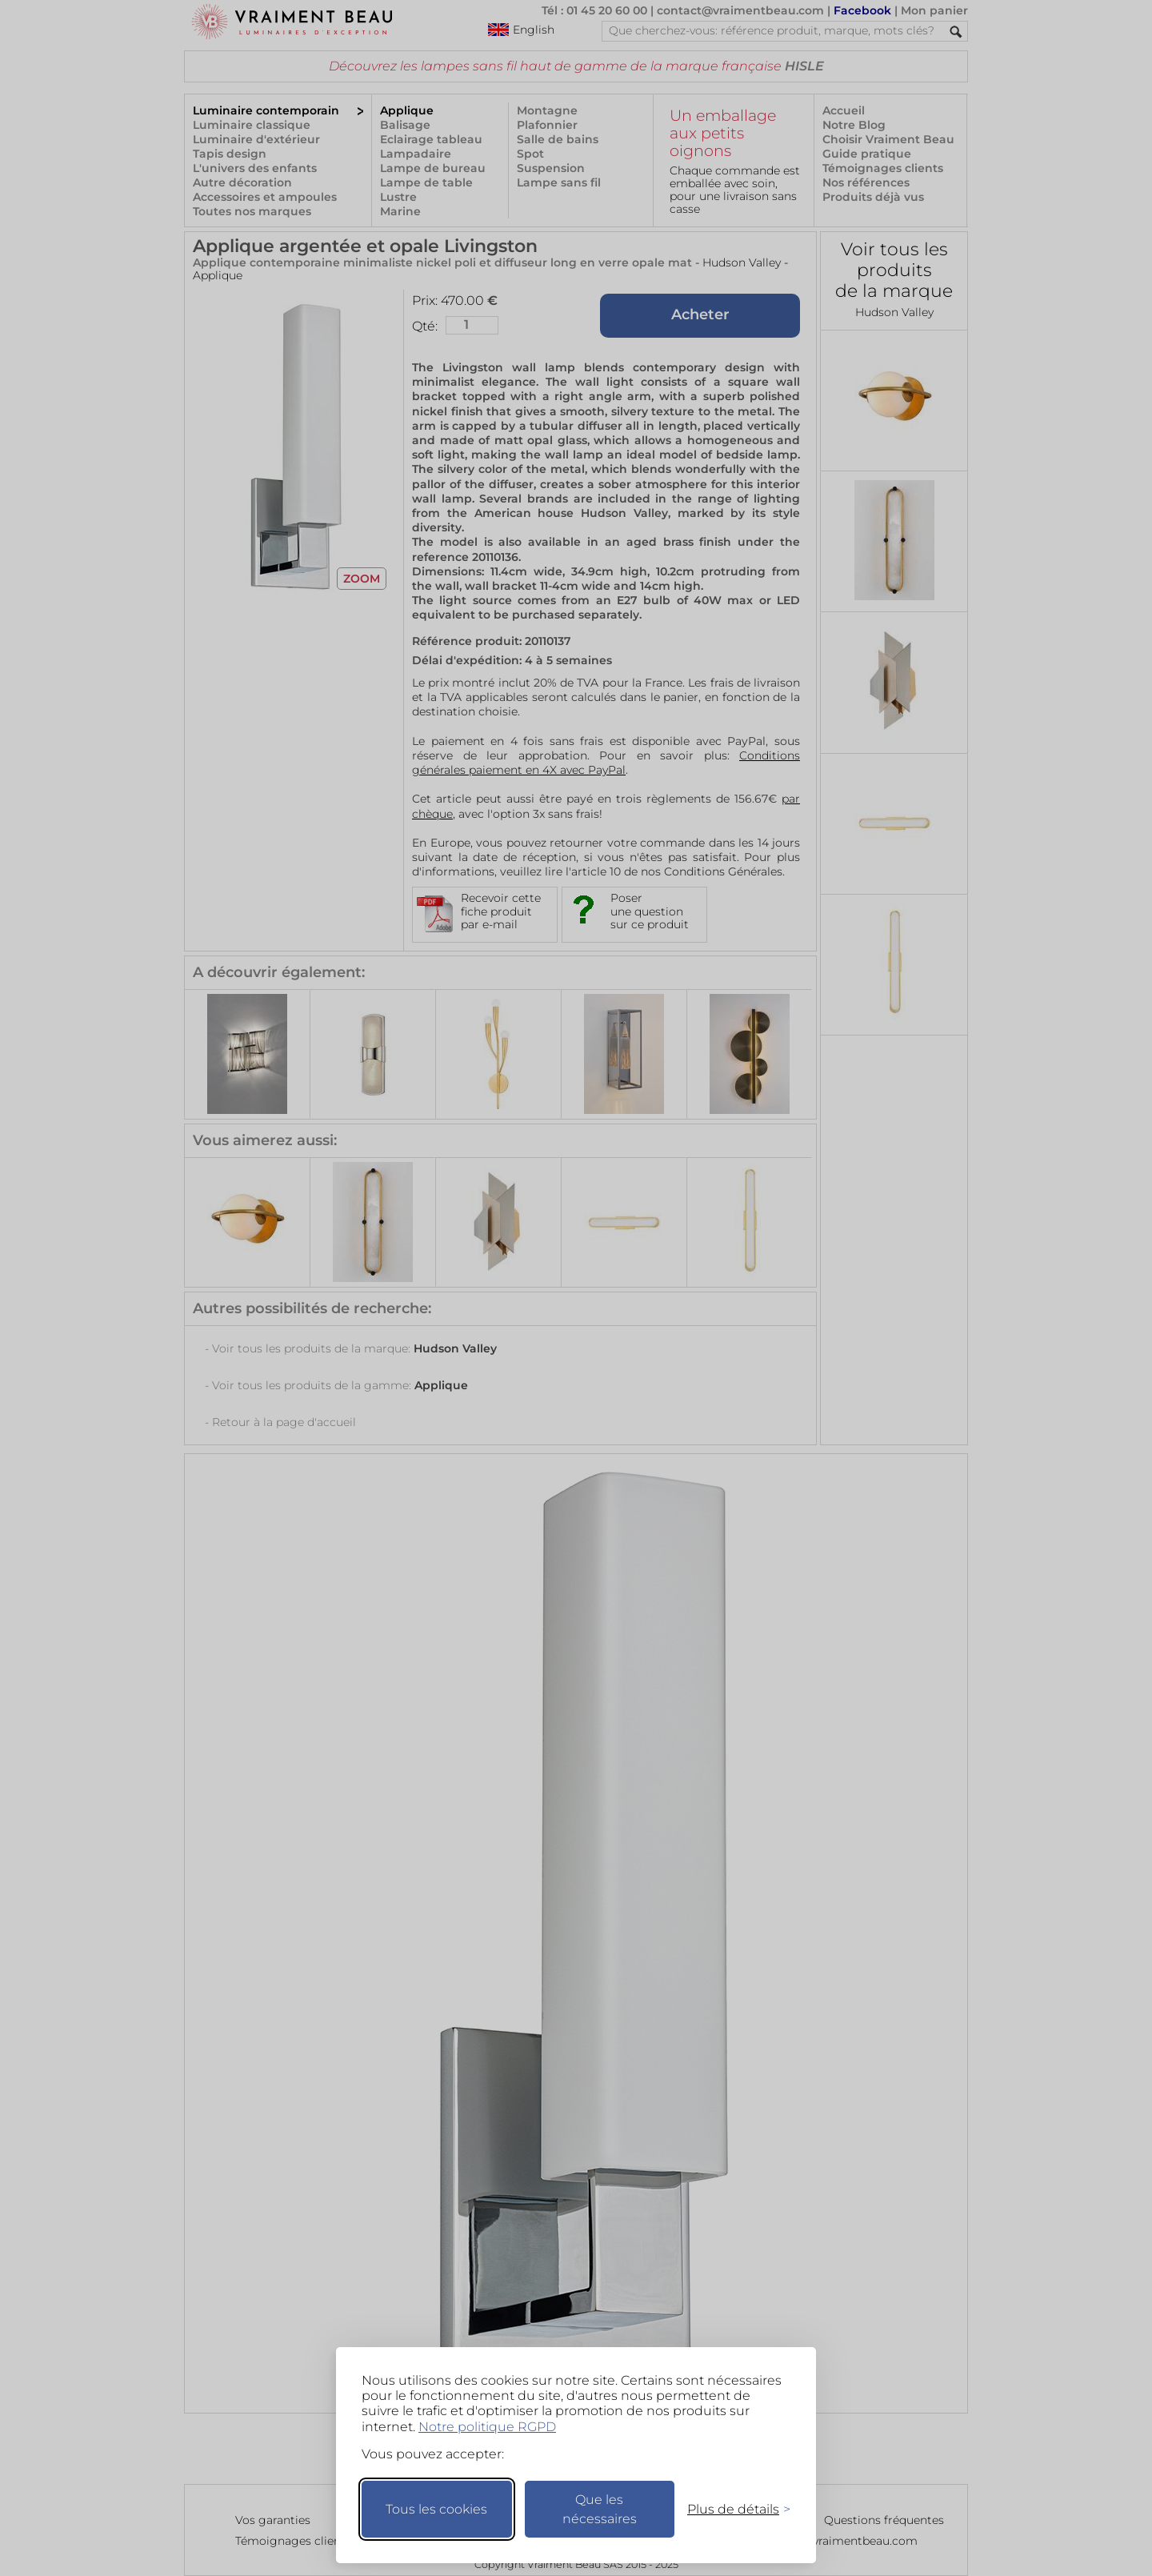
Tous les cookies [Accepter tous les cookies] (436, 2509)
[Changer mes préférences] (731, 2509)
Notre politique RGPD (487, 2426)
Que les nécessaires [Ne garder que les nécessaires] (599, 2509)
